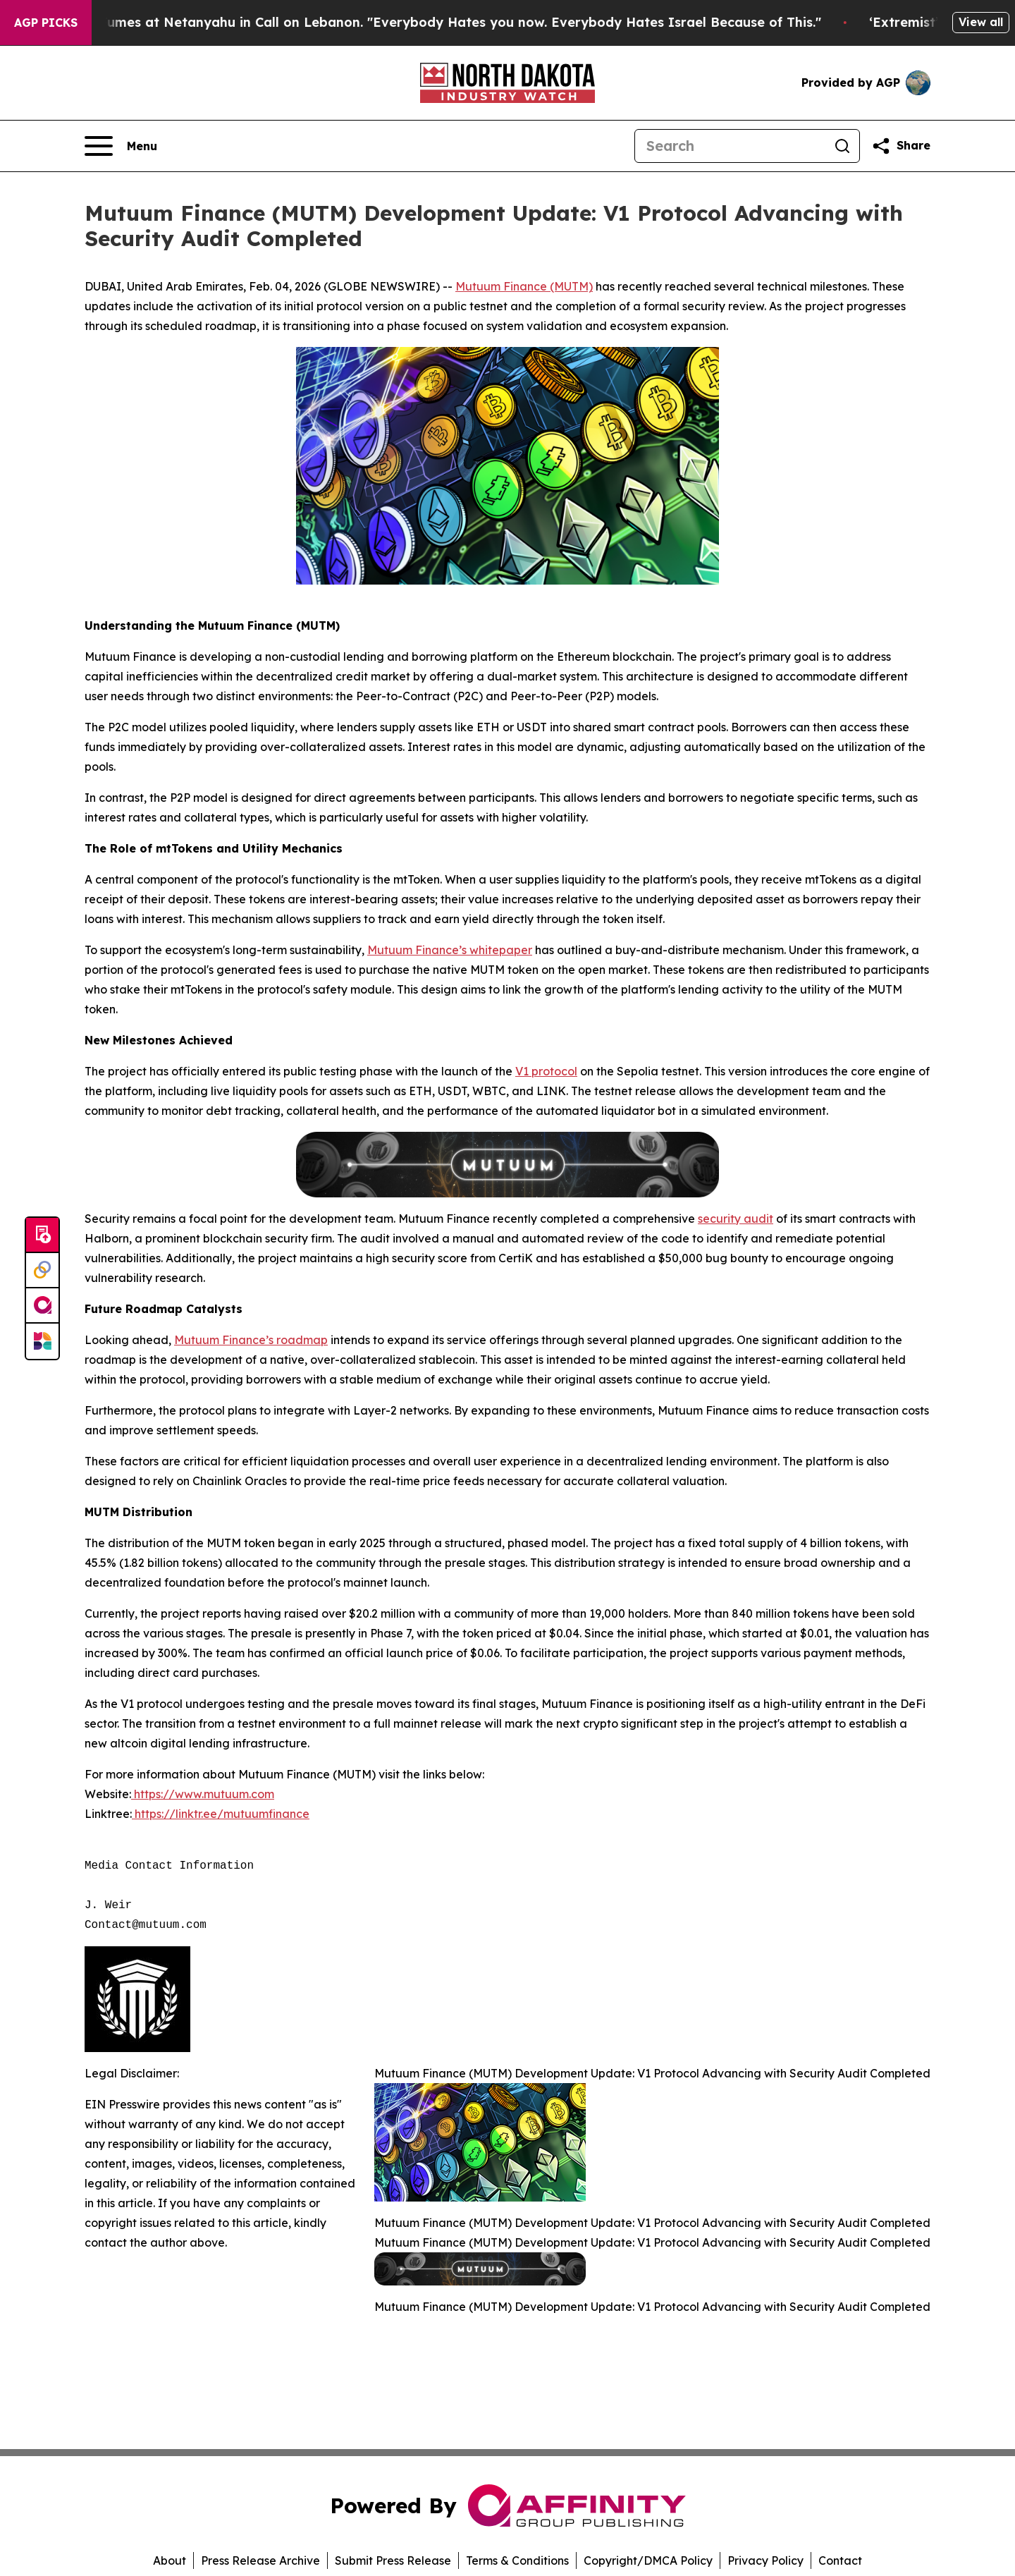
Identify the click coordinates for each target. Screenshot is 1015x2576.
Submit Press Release (393, 2560)
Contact (840, 2560)
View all (981, 22)
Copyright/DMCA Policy (648, 2560)
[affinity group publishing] (42, 1306)
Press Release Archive (260, 2560)
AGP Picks (46, 23)
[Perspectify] (42, 1270)
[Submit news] (42, 1235)
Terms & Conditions (517, 2560)
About (169, 2560)
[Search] (730, 146)
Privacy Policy (765, 2560)
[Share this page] (900, 146)
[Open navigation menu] (121, 146)
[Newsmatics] (42, 1341)
